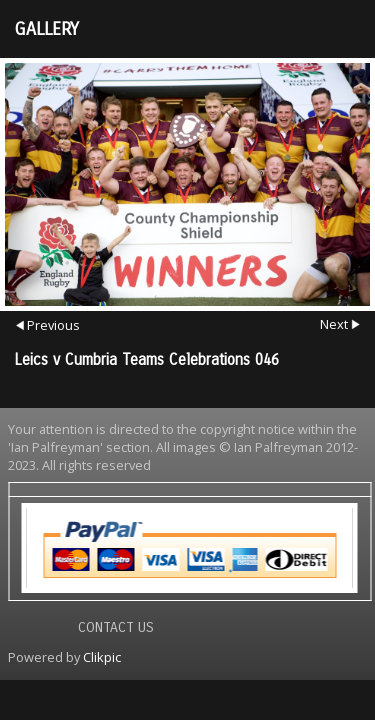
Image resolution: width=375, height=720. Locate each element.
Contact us (116, 627)
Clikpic (102, 657)
